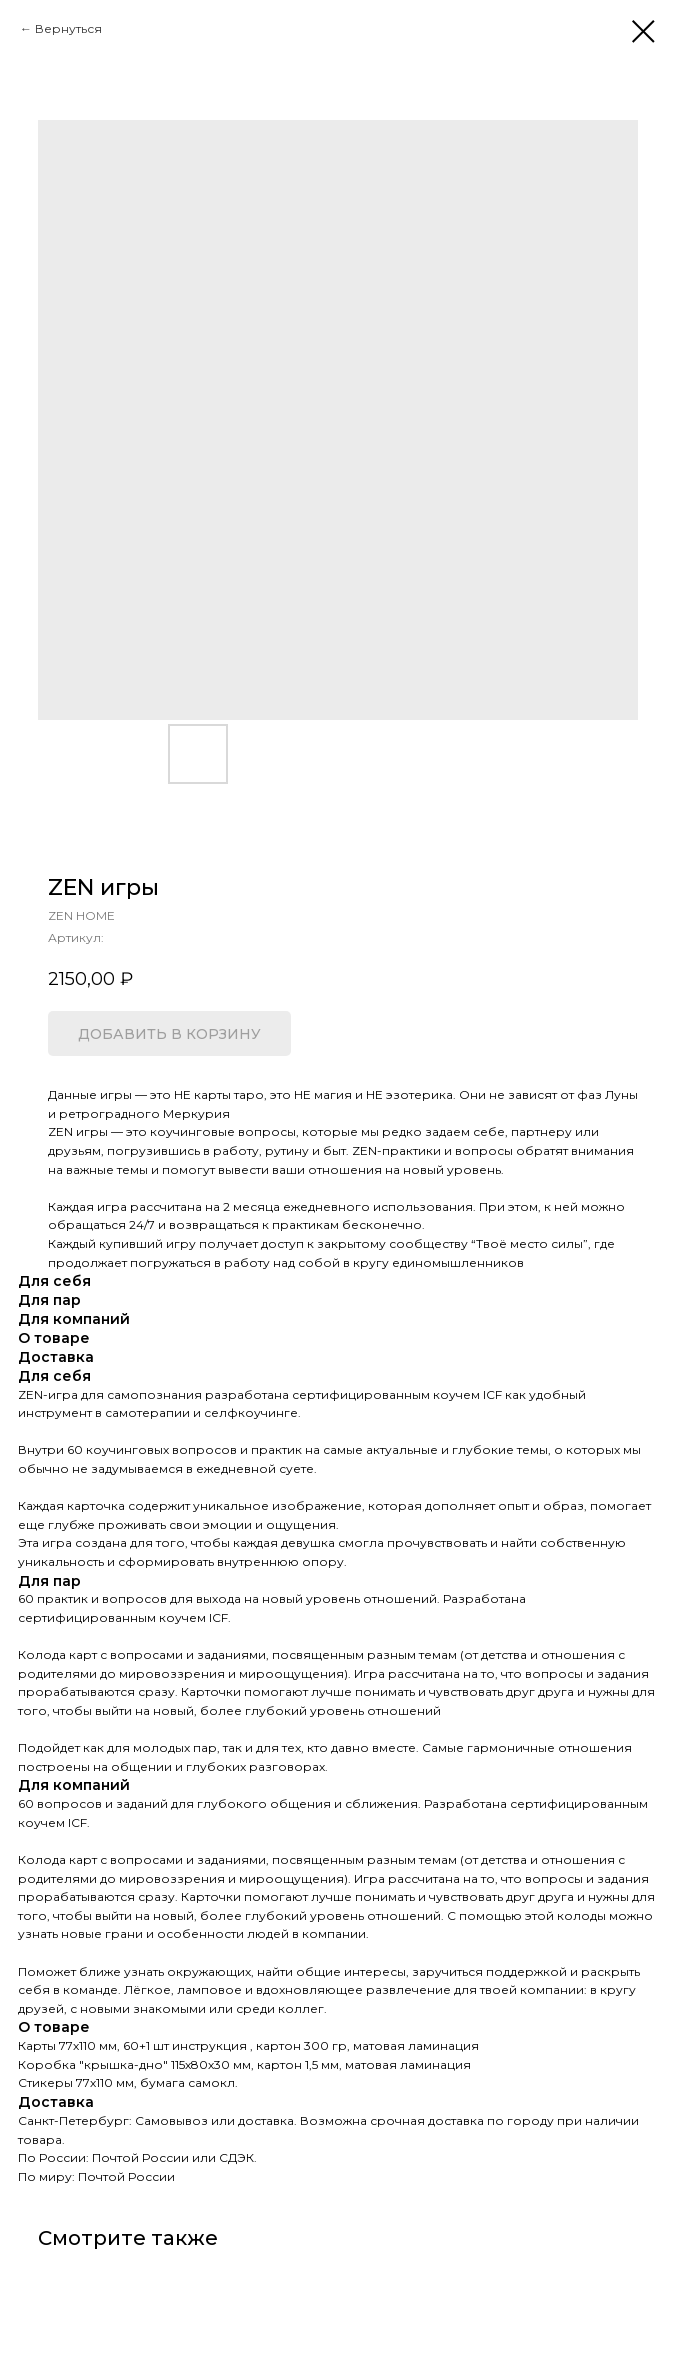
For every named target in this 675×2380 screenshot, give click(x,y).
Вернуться (68, 28)
